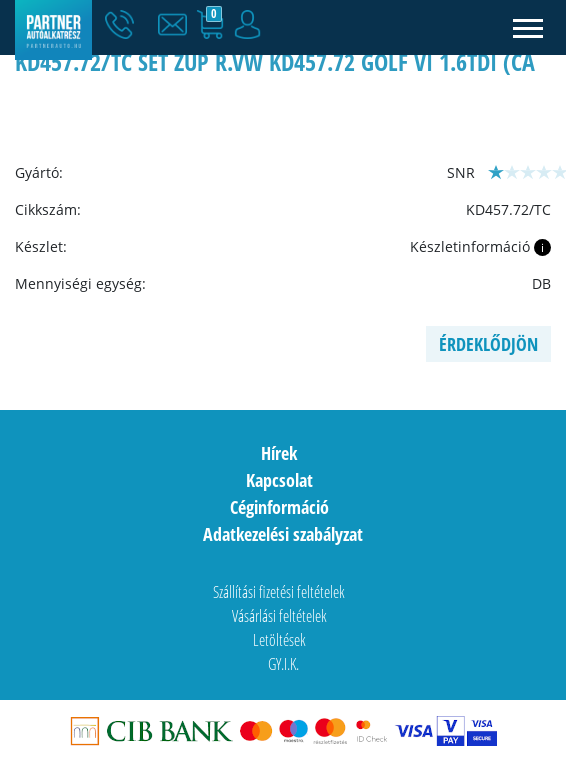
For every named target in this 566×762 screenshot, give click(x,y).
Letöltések (279, 640)
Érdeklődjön (488, 344)
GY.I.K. (283, 664)
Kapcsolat (279, 480)
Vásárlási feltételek (279, 616)
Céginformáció (279, 507)
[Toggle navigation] (528, 27)
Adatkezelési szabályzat (283, 534)
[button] (177, 25)
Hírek (279, 453)
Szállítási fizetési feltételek (279, 592)
